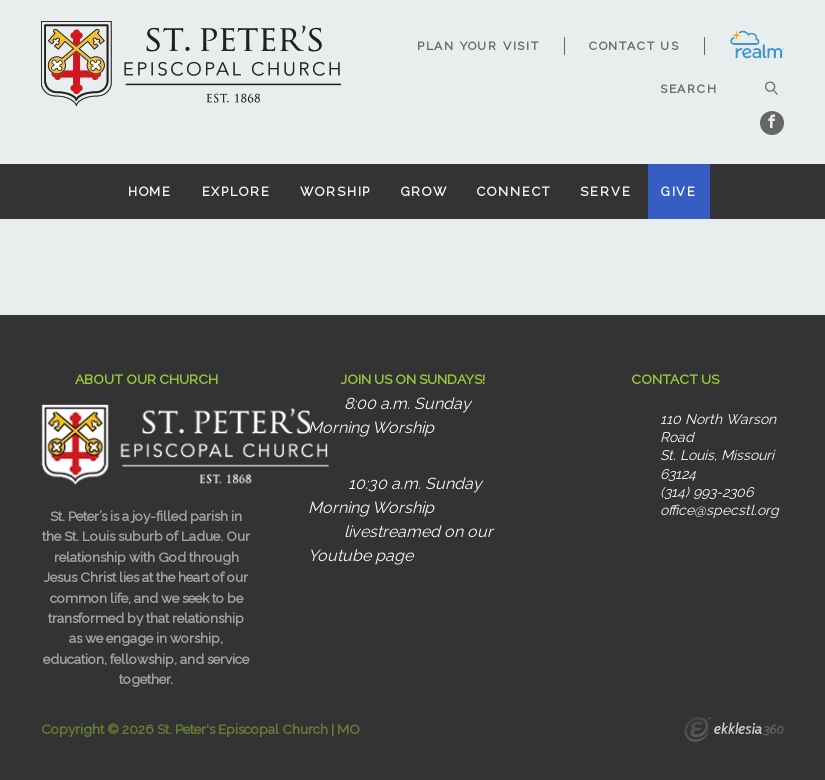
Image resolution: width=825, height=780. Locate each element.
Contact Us (634, 46)
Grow (425, 191)
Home (150, 191)
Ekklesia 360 (734, 732)
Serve (605, 191)
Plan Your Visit (478, 46)
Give (679, 191)
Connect (513, 191)
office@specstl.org (719, 510)
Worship (335, 191)
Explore (236, 191)
